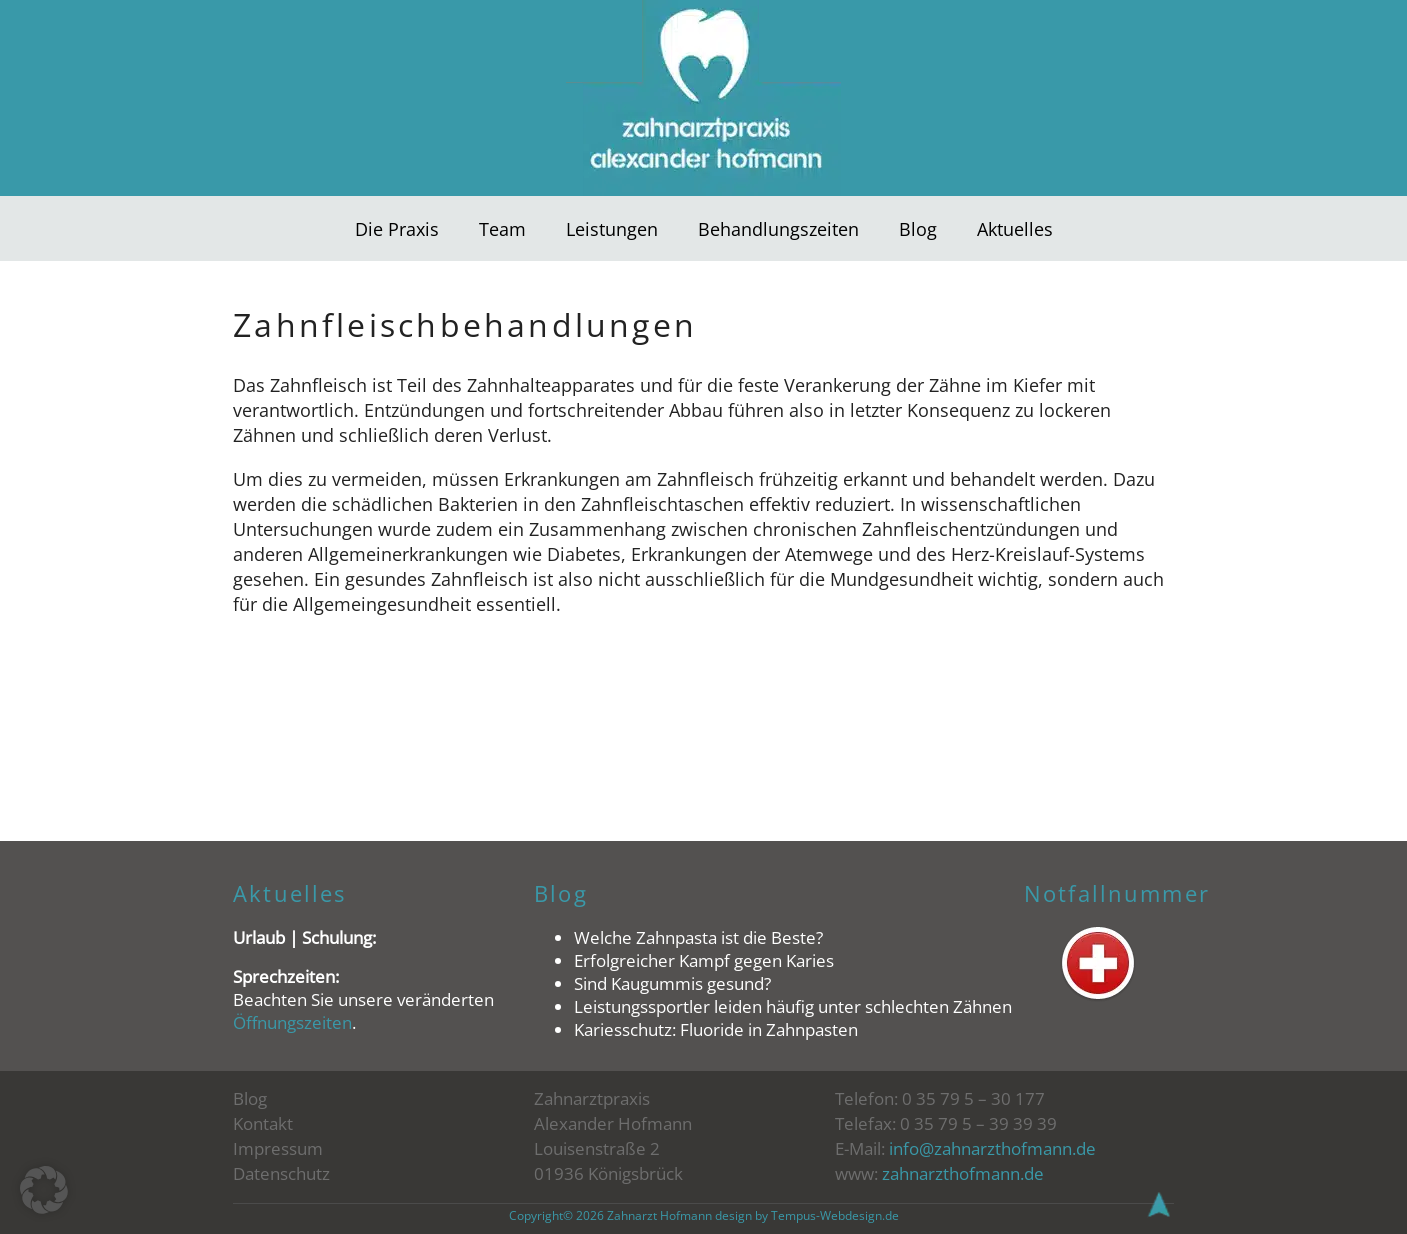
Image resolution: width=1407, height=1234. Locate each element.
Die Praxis (397, 228)
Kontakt (263, 1123)
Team (502, 228)
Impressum (278, 1148)
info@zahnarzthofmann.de (992, 1148)
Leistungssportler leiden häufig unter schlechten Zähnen (793, 1006)
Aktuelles (1015, 228)
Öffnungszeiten (292, 1022)
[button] (44, 1190)
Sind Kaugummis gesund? (672, 983)
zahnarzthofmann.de (963, 1173)
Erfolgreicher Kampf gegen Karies (704, 960)
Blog (918, 228)
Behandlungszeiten (778, 228)
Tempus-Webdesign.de (835, 1215)
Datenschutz (281, 1173)
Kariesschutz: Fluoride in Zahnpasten (716, 1029)
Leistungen (612, 228)
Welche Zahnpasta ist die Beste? (698, 937)
